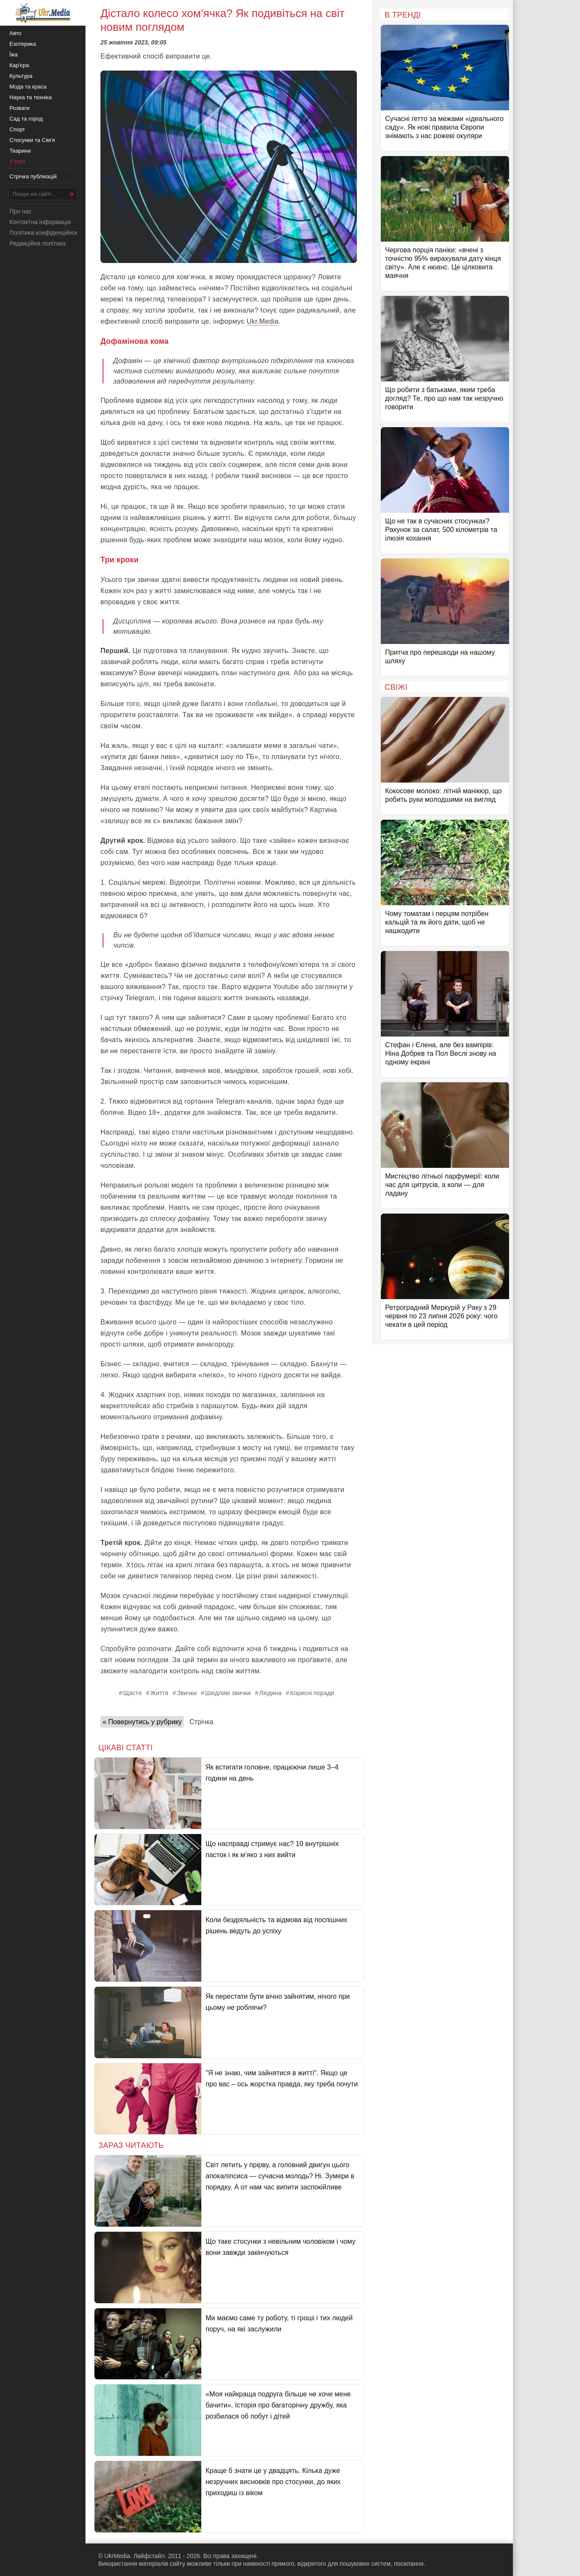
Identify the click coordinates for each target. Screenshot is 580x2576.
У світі (17, 161)
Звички (187, 1693)
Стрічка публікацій (33, 176)
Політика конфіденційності (46, 232)
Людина (270, 1693)
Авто (15, 33)
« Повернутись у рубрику (142, 1721)
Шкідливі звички (227, 1693)
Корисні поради (312, 1693)
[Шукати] (71, 194)
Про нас (20, 211)
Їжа (13, 54)
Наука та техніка (30, 97)
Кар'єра (19, 65)
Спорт (17, 129)
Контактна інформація (40, 222)
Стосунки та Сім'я (32, 140)
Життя (159, 1693)
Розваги (19, 108)
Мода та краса (28, 86)
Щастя (132, 1693)
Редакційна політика (37, 243)
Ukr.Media (263, 321)
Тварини (20, 151)
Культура (20, 76)
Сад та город (26, 118)
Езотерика (22, 44)
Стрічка (201, 1721)
